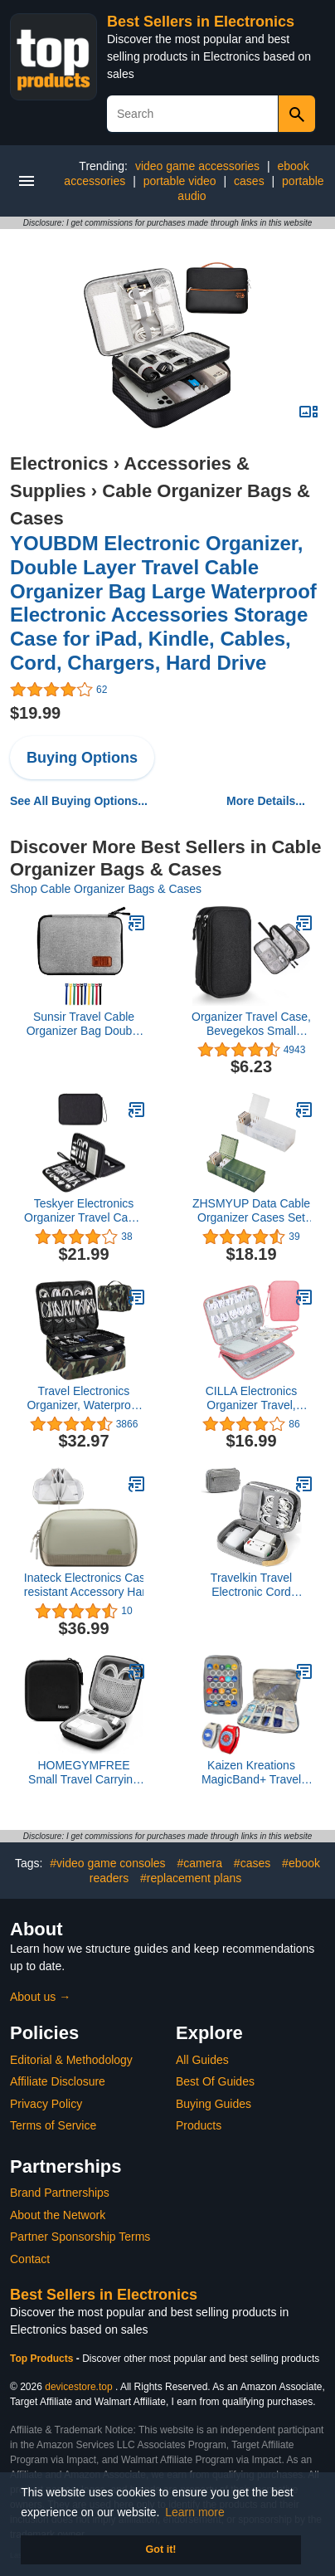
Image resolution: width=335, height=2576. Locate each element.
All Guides (202, 2059)
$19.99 (35, 713)
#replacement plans (190, 1878)
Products (198, 2125)
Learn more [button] (195, 2512)
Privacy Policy (46, 2103)
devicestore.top (78, 2387)
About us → (40, 1996)
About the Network (57, 2215)
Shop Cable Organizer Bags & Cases (105, 888)
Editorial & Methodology (71, 2059)
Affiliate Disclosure (57, 2081)
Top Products (43, 2358)
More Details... (265, 800)
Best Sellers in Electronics (200, 21)
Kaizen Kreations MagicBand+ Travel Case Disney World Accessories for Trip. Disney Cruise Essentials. (251, 1773)
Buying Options (82, 757)
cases (249, 181)
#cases (252, 1863)
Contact (30, 2259)
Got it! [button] (160, 2549)
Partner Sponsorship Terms (80, 2236)
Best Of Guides (215, 2081)
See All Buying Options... (79, 800)
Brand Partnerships (59, 2192)
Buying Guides (213, 2103)
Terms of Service (53, 2125)
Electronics (59, 463)
